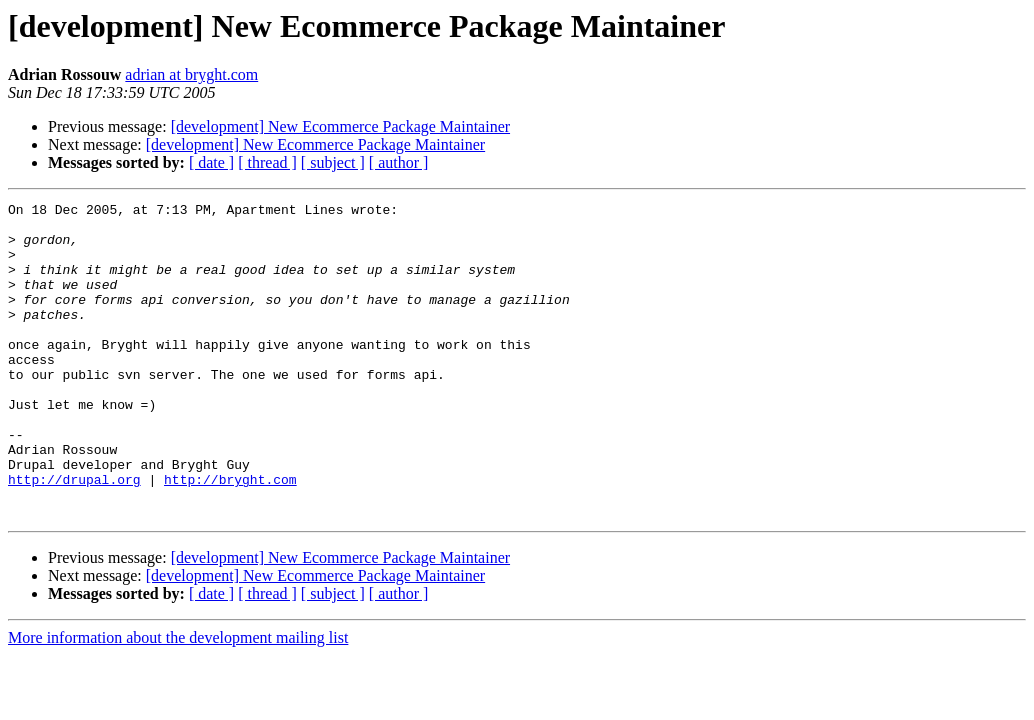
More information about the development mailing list (178, 700)
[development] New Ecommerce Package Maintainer (340, 126)
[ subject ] (333, 162)
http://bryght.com (230, 536)
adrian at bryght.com (191, 74)
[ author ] (399, 162)
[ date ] (211, 162)
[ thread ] (267, 162)
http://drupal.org (74, 536)
